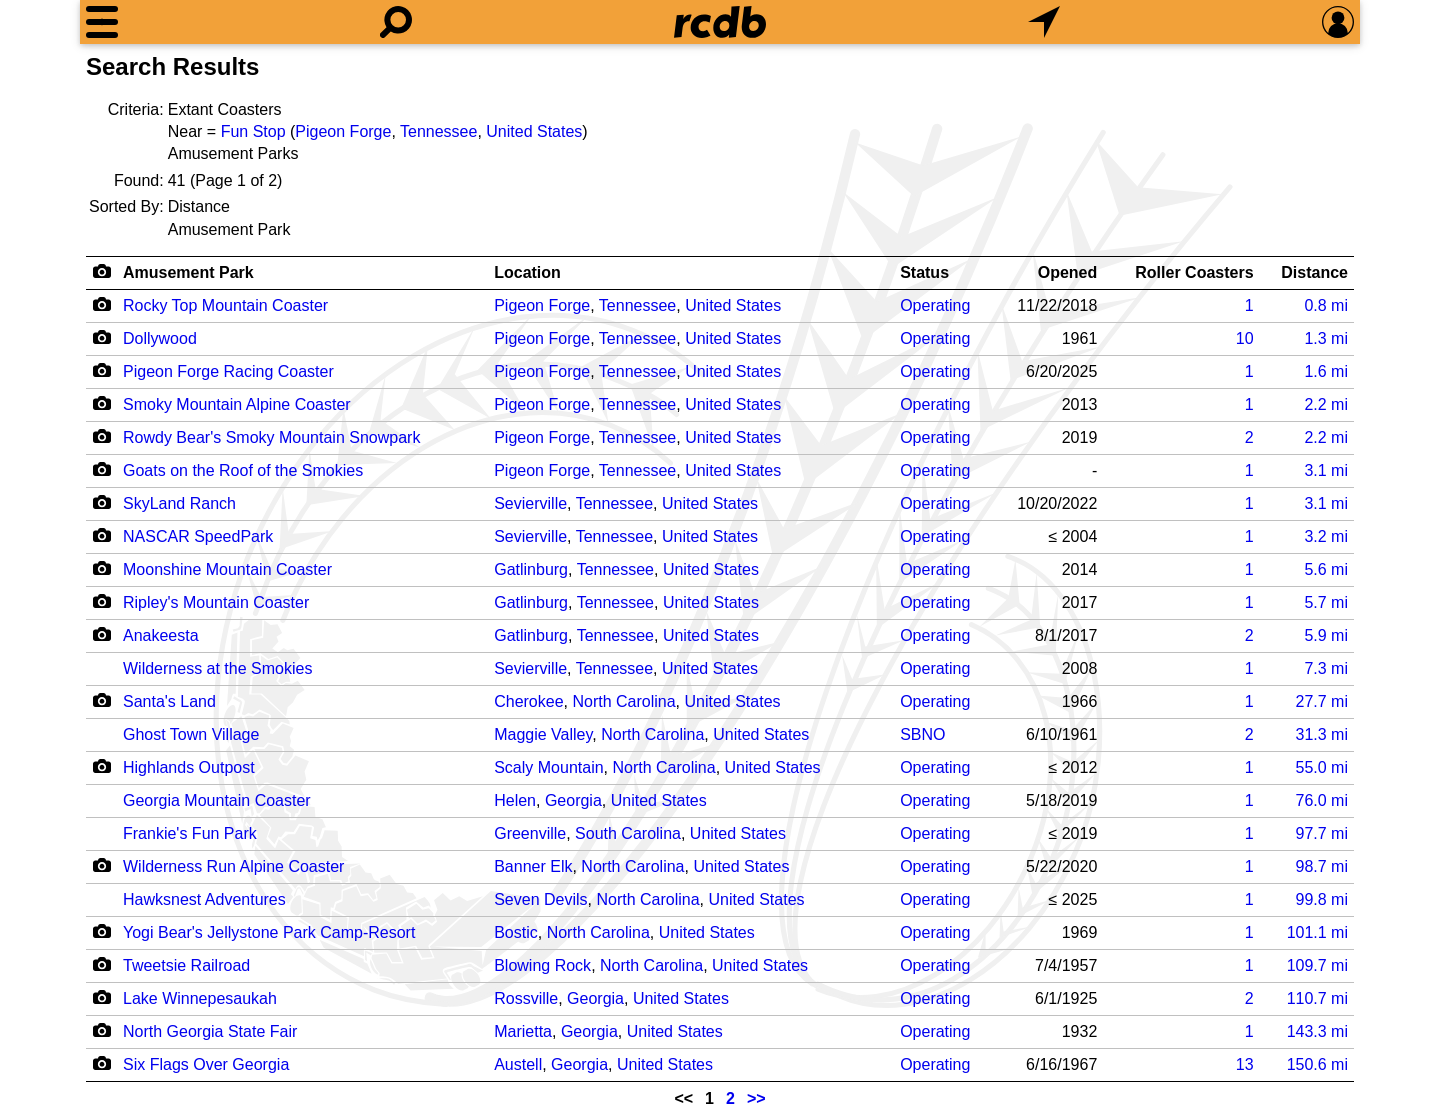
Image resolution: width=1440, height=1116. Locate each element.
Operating (935, 305)
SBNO (922, 734)
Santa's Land (169, 701)
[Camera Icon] (101, 304)
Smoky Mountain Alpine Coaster (237, 404)
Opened (1068, 272)
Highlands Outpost (189, 767)
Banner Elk (533, 866)
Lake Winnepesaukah (200, 998)
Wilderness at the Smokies (217, 668)
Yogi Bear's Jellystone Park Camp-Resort (269, 932)
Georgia (573, 800)
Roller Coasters (1194, 272)
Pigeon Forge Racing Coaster (228, 371)
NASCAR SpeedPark (198, 536)
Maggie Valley (543, 734)
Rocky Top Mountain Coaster (225, 305)
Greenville (530, 833)
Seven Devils (540, 899)
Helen (515, 800)
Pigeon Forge (343, 131)
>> (756, 1098)
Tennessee (438, 131)
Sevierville (530, 503)
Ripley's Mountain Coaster (216, 602)
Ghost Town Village (191, 734)
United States (534, 131)
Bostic (516, 932)
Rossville (526, 998)
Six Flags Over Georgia (206, 1064)
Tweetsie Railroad (186, 965)
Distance (1314, 272)
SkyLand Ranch (179, 503)
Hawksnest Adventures (204, 899)
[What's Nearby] (1044, 22)
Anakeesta (161, 635)
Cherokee (528, 701)
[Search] (396, 22)
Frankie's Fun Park (190, 833)
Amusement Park (188, 272)
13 (1245, 1064)
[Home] (720, 22)
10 (1245, 338)
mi (1326, 305)
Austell (518, 1064)
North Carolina (623, 701)
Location (527, 272)
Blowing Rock (542, 965)
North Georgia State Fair (210, 1031)
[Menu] (102, 22)
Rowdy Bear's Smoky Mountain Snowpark (271, 437)
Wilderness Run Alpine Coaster (233, 866)
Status (924, 272)
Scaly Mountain (548, 767)
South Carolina (628, 833)
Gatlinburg (531, 569)
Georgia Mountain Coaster (217, 800)
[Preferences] (1338, 22)
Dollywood (160, 338)
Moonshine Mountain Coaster (227, 569)
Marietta (523, 1031)
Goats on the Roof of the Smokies (243, 470)
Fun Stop (253, 131)
